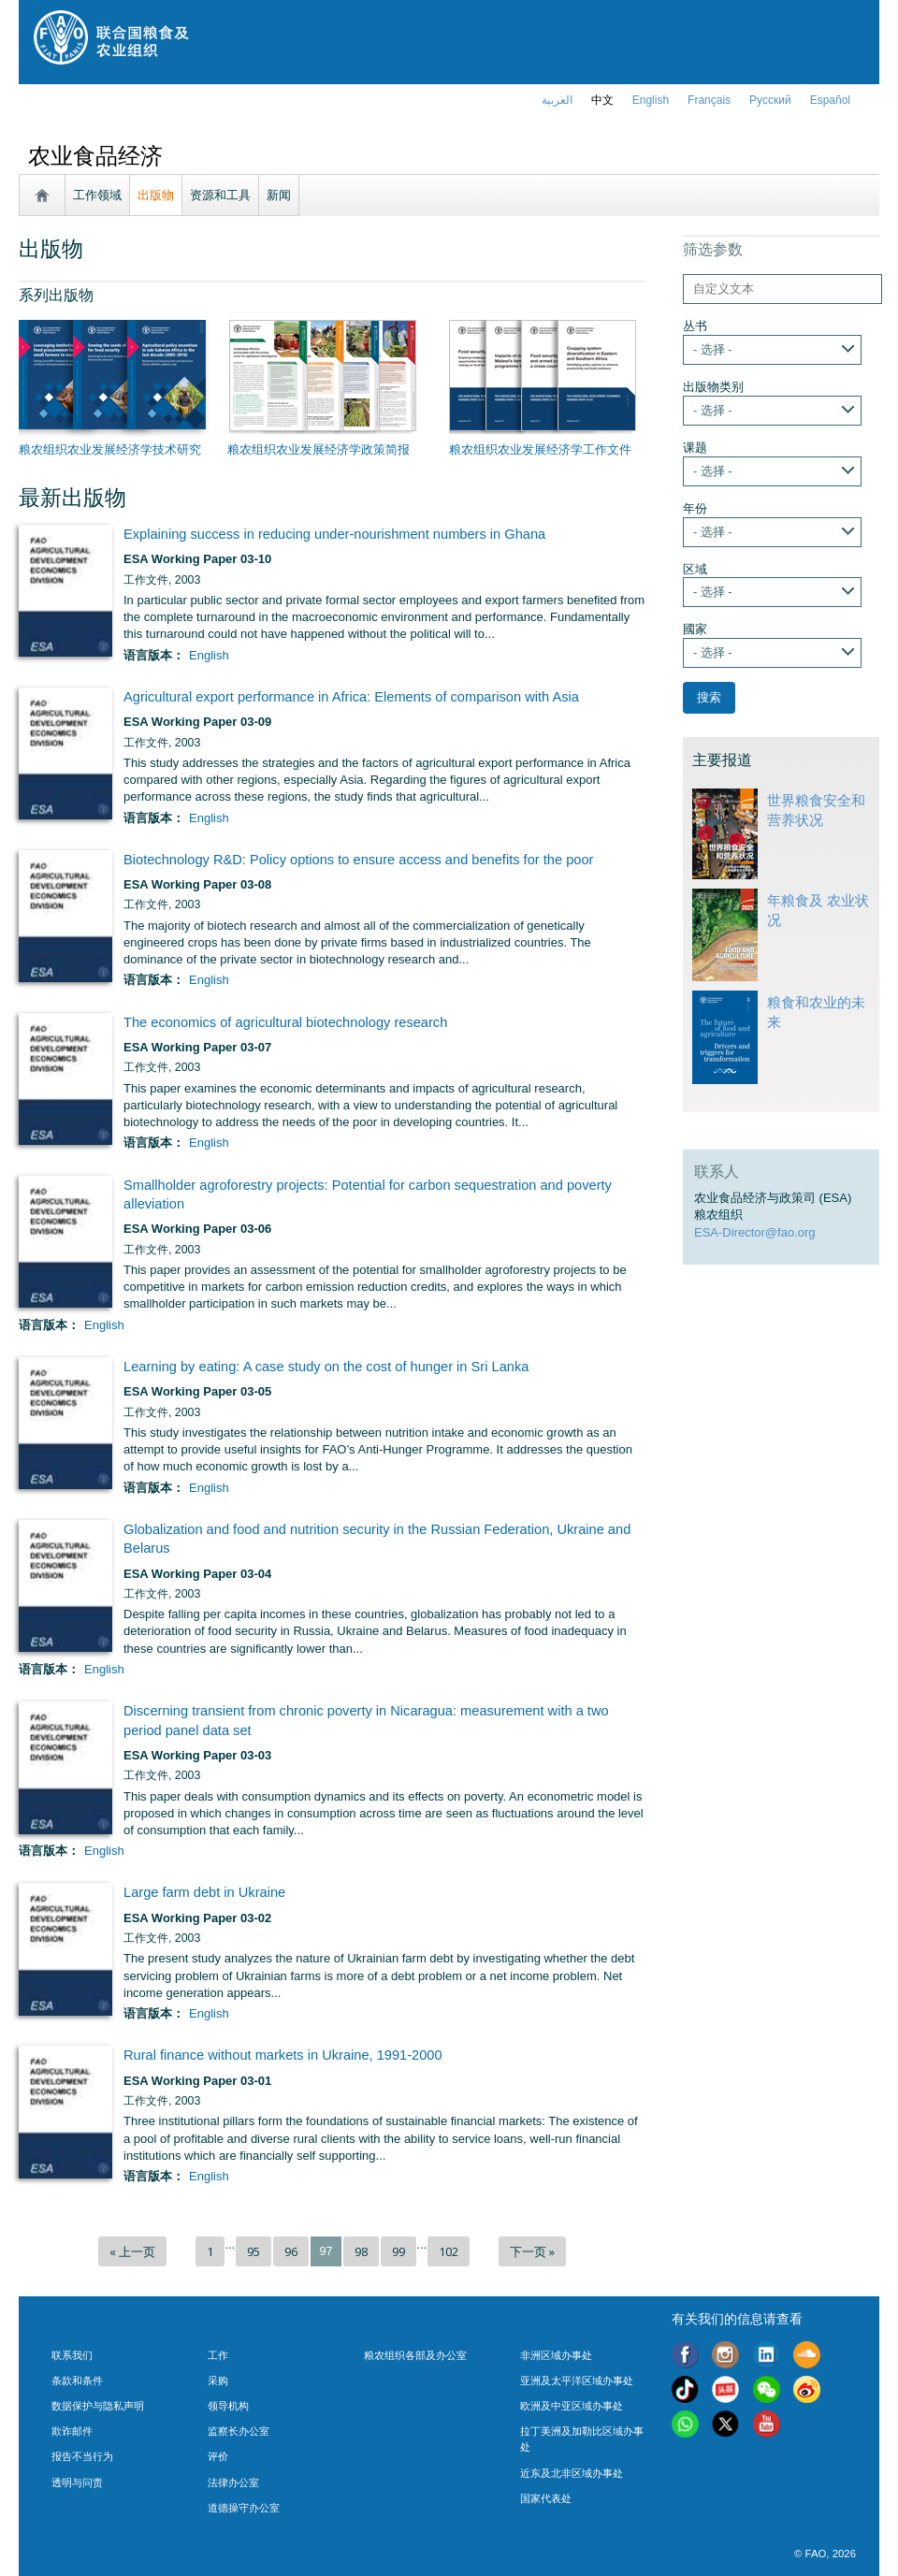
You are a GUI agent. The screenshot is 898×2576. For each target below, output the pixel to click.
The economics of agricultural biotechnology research (285, 1022)
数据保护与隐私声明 (97, 2405)
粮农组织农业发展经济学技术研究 (110, 449)
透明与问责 (77, 2482)
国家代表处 (546, 2498)
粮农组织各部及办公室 (415, 2355)
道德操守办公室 (244, 2507)
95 (253, 2251)
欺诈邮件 (72, 2431)
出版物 (156, 195)
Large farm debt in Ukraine (204, 1892)
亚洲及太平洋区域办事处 (576, 2380)
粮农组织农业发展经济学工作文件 (540, 449)
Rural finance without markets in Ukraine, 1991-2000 (282, 2055)
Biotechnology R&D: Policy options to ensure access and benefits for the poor (358, 859)
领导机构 (228, 2405)
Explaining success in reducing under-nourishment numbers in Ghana (334, 534)
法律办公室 (233, 2482)
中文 (602, 100)
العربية (557, 100)
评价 (218, 2456)
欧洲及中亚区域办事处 (571, 2405)
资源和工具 (220, 195)
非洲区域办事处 (556, 2355)
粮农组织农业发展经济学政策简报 (318, 449)
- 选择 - (712, 349)
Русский (770, 100)
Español (830, 100)
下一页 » (532, 2251)
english (650, 100)
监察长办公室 (238, 2431)
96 (290, 2251)
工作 (218, 2355)
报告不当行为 (82, 2456)
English (209, 655)
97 (325, 2251)
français (709, 100)
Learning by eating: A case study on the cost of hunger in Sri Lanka (326, 1366)
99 (398, 2251)
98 (361, 2251)
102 (448, 2251)
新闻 (279, 195)
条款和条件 (77, 2380)
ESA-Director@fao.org (755, 1232)
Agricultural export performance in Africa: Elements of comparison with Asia (351, 696)
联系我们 (72, 2355)
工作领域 (97, 195)
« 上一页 (132, 2251)
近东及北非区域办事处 (571, 2473)
